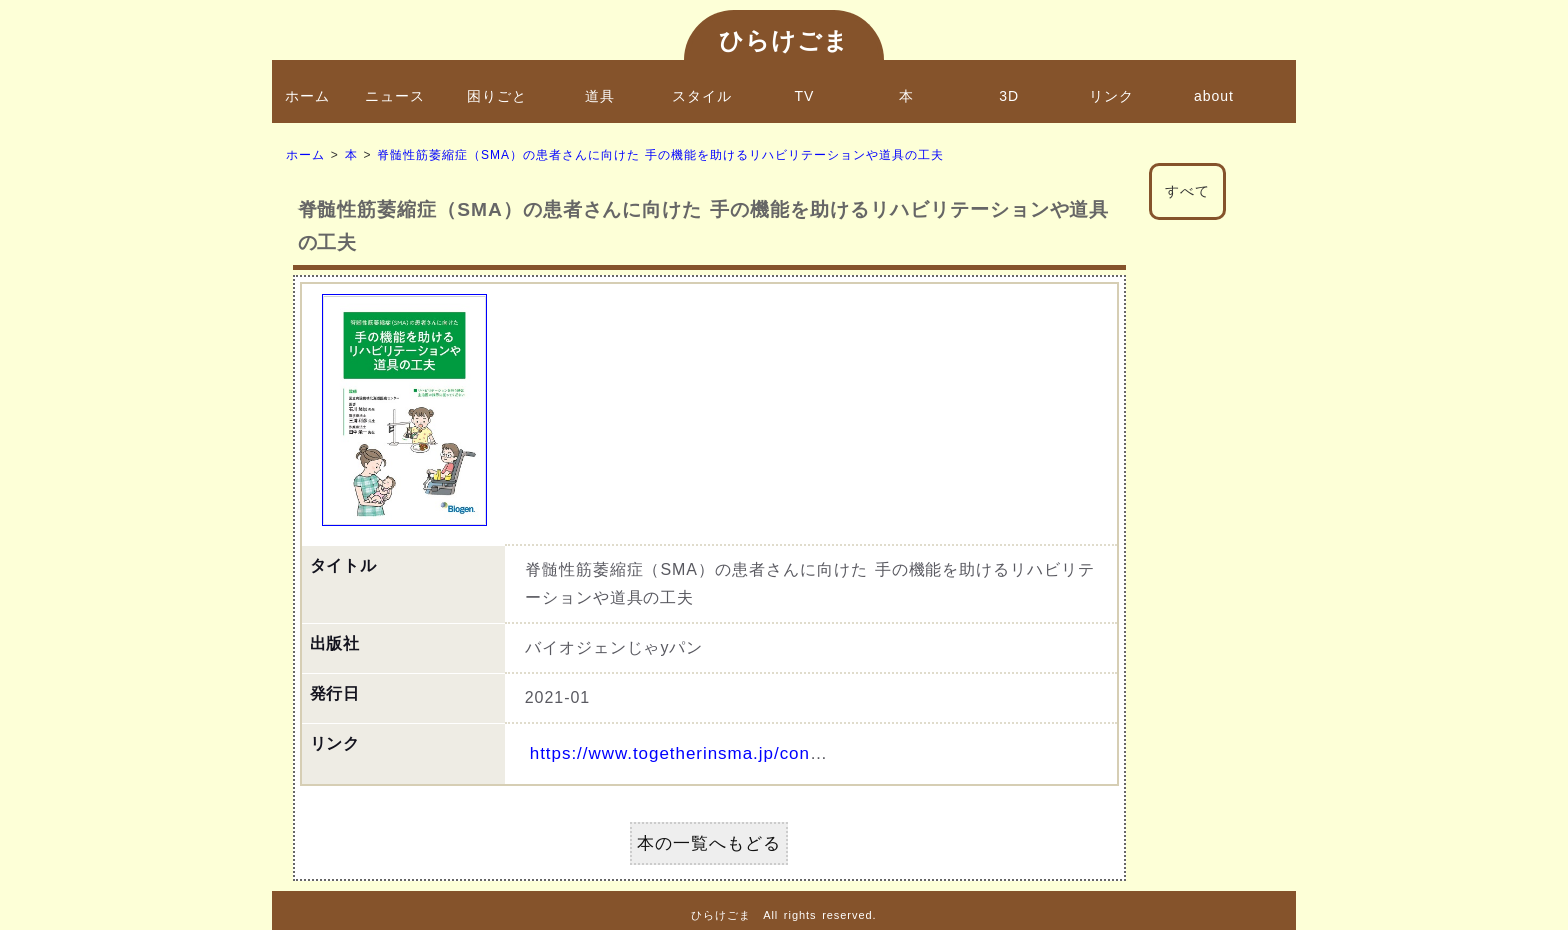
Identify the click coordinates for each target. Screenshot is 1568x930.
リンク (1111, 96)
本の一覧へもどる (709, 843)
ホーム (307, 96)
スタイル (702, 96)
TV (805, 96)
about (1214, 96)
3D (1009, 96)
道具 (600, 96)
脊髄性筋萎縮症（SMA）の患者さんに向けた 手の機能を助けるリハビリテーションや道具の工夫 (660, 155)
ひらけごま (784, 40)
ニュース (395, 96)
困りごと (497, 96)
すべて (1187, 191)
